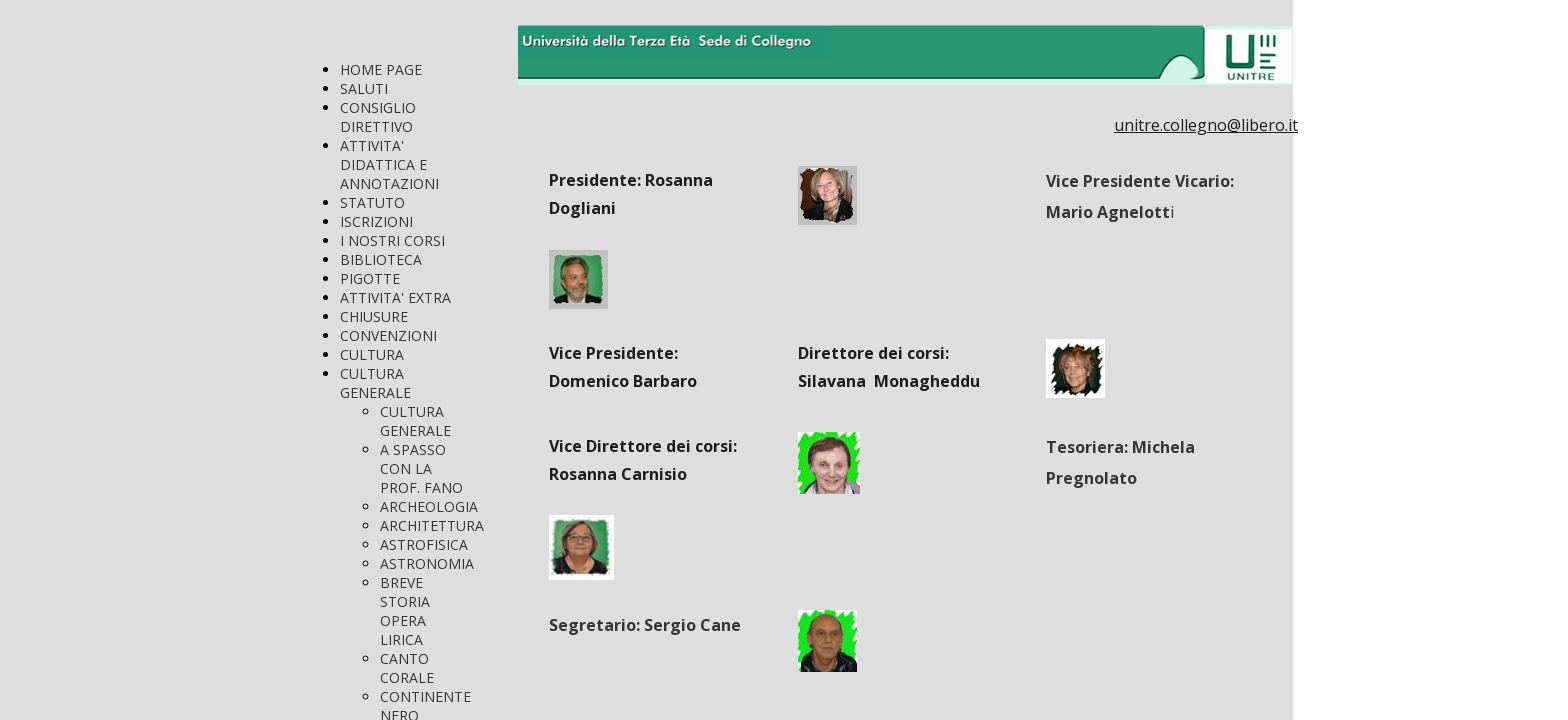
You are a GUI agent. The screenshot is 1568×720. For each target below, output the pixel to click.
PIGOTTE (370, 278)
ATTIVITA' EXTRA (395, 297)
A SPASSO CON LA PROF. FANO (421, 468)
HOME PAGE (381, 69)
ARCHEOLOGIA (429, 506)
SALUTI (364, 88)
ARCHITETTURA (432, 525)
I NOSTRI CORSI (392, 240)
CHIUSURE (374, 316)
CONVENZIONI (388, 335)
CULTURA (372, 354)
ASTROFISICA (424, 544)
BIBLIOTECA (381, 259)
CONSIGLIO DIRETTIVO (378, 117)
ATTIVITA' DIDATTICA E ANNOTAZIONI (389, 164)
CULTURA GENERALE (375, 383)
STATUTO (372, 202)
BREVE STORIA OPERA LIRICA (405, 611)
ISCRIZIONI (376, 221)
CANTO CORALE (407, 668)
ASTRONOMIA (427, 563)
